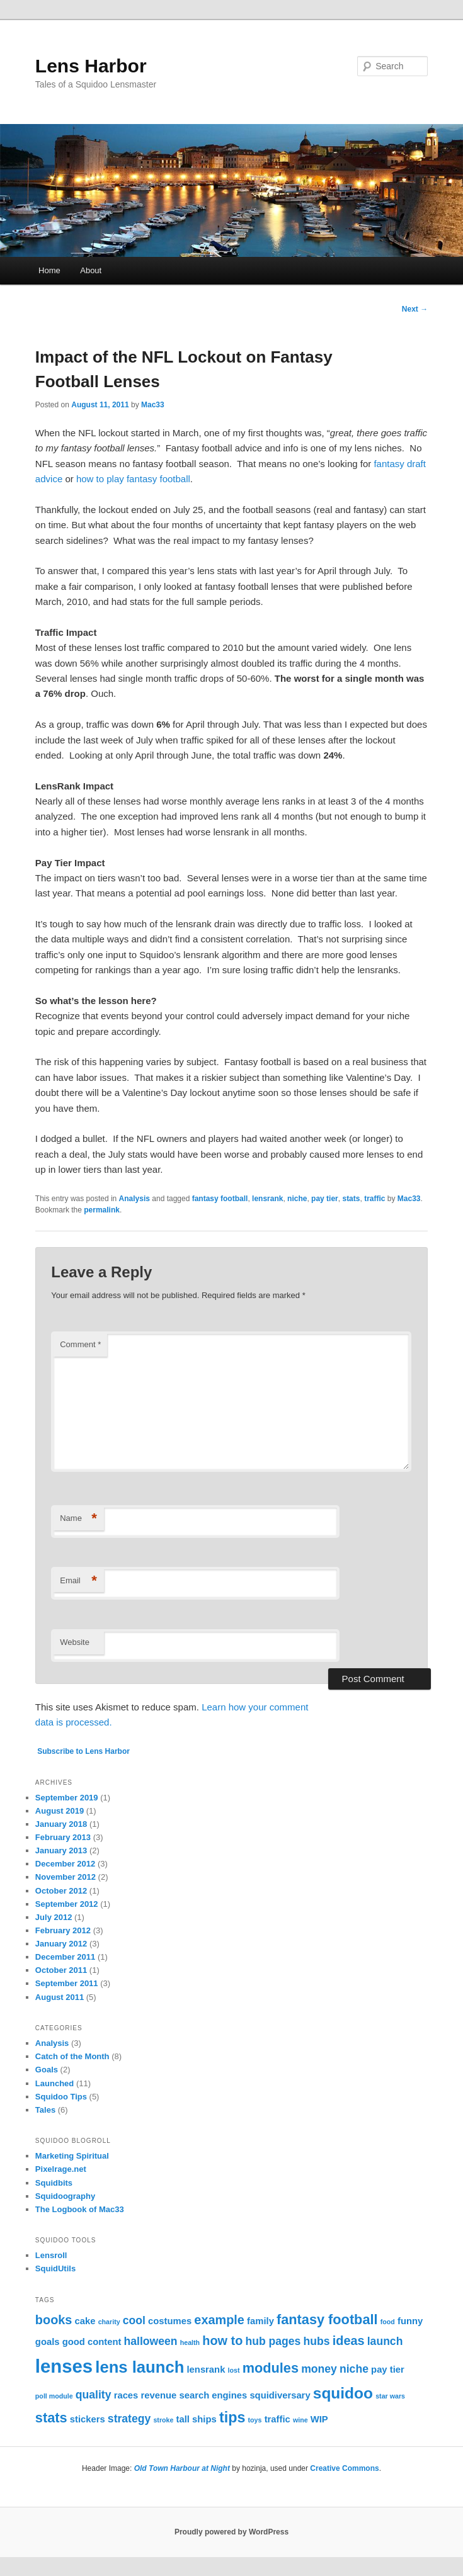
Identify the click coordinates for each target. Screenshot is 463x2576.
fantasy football (220, 1198)
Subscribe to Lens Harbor (83, 1751)
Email (78, 1581)
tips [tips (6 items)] (232, 2417)
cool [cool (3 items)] (134, 2320)
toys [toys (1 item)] (255, 2420)
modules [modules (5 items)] (271, 2368)
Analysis (134, 1198)
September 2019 (66, 1797)
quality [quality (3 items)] (93, 2394)
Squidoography (65, 2196)
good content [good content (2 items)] (92, 2342)
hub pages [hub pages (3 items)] (272, 2341)
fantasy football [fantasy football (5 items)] (327, 2319)
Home (49, 270)
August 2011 (59, 1997)
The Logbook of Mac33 (79, 2209)
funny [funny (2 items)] (410, 2321)
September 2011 (66, 1983)
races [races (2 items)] (126, 2395)
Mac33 (152, 404)
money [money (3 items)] (319, 2369)
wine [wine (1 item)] (300, 2420)
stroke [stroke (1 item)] (163, 2420)
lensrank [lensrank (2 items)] (206, 2369)
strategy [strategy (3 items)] (129, 2418)
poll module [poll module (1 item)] (54, 2396)
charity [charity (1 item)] (109, 2321)
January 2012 (61, 1943)
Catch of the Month (72, 2056)
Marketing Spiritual (72, 2156)
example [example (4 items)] (219, 2320)
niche (297, 1198)
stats (351, 1198)
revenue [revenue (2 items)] (159, 2395)
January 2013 (61, 1850)
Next (415, 309)
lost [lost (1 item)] (234, 2370)
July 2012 (53, 1917)
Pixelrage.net (60, 2169)
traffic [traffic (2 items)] (277, 2419)
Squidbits (53, 2183)
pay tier (324, 1198)
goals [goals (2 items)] (47, 2342)
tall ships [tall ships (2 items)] (196, 2419)
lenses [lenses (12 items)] (64, 2366)
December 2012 (65, 1863)
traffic (374, 1198)
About (90, 270)
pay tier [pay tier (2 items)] (387, 2369)
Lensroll (51, 2255)
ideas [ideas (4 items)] (349, 2340)
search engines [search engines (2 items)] (213, 2395)
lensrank (267, 1198)
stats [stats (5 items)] (51, 2418)
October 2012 (61, 1890)
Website (74, 1642)
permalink (102, 1210)
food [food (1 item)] (387, 2321)
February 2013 (63, 1837)
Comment (80, 1344)
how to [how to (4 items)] (222, 2340)
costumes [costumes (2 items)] (169, 2321)
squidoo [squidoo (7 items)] (343, 2393)
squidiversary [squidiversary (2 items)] (279, 2395)
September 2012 (66, 1904)
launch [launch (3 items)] (385, 2341)
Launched (54, 2083)
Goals (46, 2069)
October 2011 (61, 1970)
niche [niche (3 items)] (354, 2369)
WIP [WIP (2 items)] (319, 2419)
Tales (45, 2110)
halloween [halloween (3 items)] (151, 2341)
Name (78, 1519)
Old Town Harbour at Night (182, 2468)
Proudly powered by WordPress (231, 2532)
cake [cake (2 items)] (85, 2321)
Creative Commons (344, 2468)
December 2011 (65, 1957)
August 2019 (59, 1811)
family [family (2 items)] (260, 2321)
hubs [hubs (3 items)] (317, 2341)
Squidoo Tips (61, 2096)
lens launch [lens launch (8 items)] (139, 2367)
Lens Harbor (91, 65)
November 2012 (65, 1877)
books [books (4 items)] (53, 2320)
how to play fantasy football (133, 478)
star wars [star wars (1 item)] (390, 2396)
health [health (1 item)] (190, 2342)
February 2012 (63, 1930)
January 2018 (61, 1824)
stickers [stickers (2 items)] (87, 2419)
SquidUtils (55, 2268)
